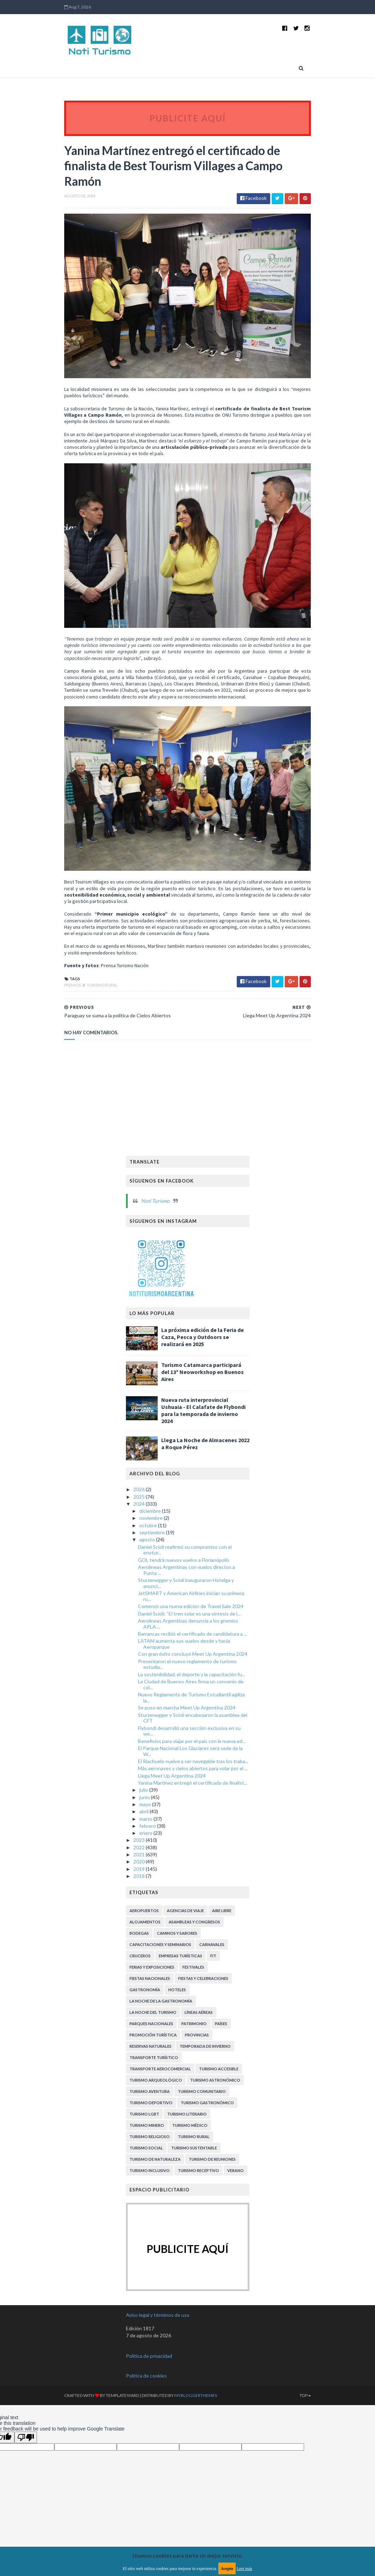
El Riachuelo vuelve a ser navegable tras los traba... (193, 1798)
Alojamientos (145, 1958)
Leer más (244, 2568)
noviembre (151, 1554)
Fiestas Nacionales (149, 2014)
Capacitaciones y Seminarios (160, 1980)
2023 (139, 1876)
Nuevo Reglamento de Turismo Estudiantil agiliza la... (191, 1734)
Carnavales (211, 1980)
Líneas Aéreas (199, 2048)
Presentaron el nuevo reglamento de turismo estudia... (187, 1700)
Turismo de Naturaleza (155, 2195)
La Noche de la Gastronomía (160, 2037)
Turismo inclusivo (149, 2206)
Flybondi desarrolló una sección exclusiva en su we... (189, 1767)
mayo (145, 1840)
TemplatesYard (114, 2431)
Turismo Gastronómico (207, 2138)
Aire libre (221, 1946)
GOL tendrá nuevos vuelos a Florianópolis (183, 1596)
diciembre (150, 1547)
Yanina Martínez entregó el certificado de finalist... (192, 1819)
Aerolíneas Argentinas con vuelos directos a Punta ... (186, 1606)
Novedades (88, 67)
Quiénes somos (282, 67)
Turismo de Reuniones (212, 2195)
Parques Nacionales (151, 2059)
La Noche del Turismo (152, 2048)
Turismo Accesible (218, 2104)
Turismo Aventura (149, 2127)
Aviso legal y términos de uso (157, 2351)
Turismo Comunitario (202, 2127)
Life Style (155, 67)
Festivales (193, 2003)
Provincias (218, 67)
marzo (146, 1855)
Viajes (250, 67)
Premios (64, 1021)
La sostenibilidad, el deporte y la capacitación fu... (191, 1710)
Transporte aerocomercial (160, 2104)
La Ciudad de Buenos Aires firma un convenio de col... (190, 1721)
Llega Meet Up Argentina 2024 (172, 1812)
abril (144, 1848)
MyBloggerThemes (187, 2431)
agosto (147, 1576)
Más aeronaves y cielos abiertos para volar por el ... (193, 1805)
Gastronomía (144, 2025)
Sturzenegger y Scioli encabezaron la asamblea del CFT (192, 1754)
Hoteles (177, 2025)
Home (62, 67)
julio (144, 1826)
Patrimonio (194, 2059)
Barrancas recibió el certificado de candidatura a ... (192, 1670)
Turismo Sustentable (194, 2184)
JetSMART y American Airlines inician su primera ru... (191, 1632)
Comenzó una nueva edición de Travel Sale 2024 (190, 1643)
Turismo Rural (93, 1021)
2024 (139, 1540)
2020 (139, 1898)
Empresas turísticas (180, 1991)
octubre (148, 1561)
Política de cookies (146, 2412)
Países (186, 67)
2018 (139, 1912)
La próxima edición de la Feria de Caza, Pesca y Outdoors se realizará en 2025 (202, 1373)
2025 (139, 1533)
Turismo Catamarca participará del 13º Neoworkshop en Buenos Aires (202, 1408)
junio (145, 1833)
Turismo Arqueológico (155, 2116)
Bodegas (139, 1969)
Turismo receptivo (198, 2206)
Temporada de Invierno (205, 2082)
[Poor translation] (25, 2474)
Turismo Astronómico (215, 2116)
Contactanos (78, 87)
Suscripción (148, 87)
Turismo (123, 67)
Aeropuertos (144, 1946)
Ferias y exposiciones (151, 2003)
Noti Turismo (155, 1237)
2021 (139, 1890)
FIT (213, 1991)
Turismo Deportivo (151, 2138)
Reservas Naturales (150, 2082)
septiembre (152, 1569)
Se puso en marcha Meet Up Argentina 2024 (186, 1744)
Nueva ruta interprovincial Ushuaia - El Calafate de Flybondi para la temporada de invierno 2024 (203, 1447)
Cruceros (140, 1991)
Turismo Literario (187, 2150)
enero (146, 1869)
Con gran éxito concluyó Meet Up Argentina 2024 (192, 1690)
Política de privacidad (149, 2392)
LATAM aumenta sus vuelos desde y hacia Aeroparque (184, 1680)
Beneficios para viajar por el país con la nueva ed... (192, 1777)
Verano (235, 2206)
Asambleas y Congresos (194, 1958)
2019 (139, 1905)
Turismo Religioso (149, 2172)
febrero (148, 1862)
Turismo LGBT (144, 2150)
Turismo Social (146, 2184)
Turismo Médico (189, 2161)
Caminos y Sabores (177, 1969)
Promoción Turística (153, 2071)
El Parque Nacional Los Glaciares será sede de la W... (190, 1787)
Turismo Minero (146, 2161)
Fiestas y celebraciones (203, 2014)
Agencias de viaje (185, 1946)
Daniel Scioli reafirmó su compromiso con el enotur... (185, 1586)
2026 (139, 1526)
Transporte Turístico (153, 2093)
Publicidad (114, 87)
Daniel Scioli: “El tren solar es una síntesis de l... (189, 1650)
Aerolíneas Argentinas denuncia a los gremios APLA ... (188, 1660)
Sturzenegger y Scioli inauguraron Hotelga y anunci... (186, 1619)
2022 (139, 1883)
